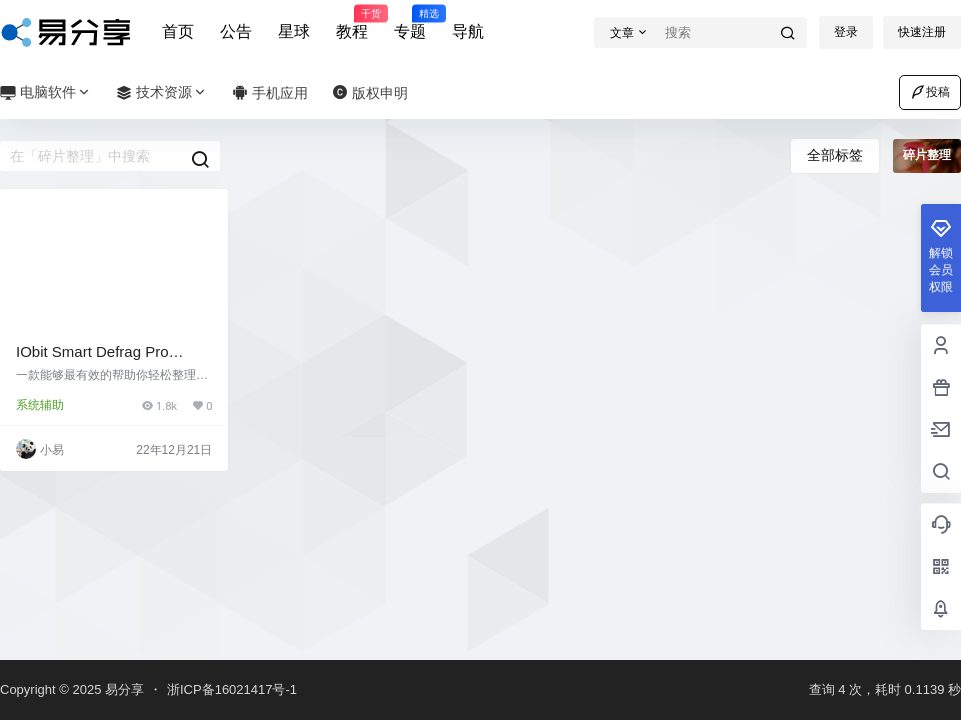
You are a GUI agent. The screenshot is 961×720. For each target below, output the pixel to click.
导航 (468, 31)
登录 (846, 32)
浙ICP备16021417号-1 (232, 689)
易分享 (122, 689)
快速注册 (922, 32)
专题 (410, 23)
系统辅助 (40, 405)
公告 (236, 31)
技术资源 (162, 92)
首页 (178, 31)
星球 (294, 31)
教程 (352, 23)
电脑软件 (46, 92)
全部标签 (835, 155)
